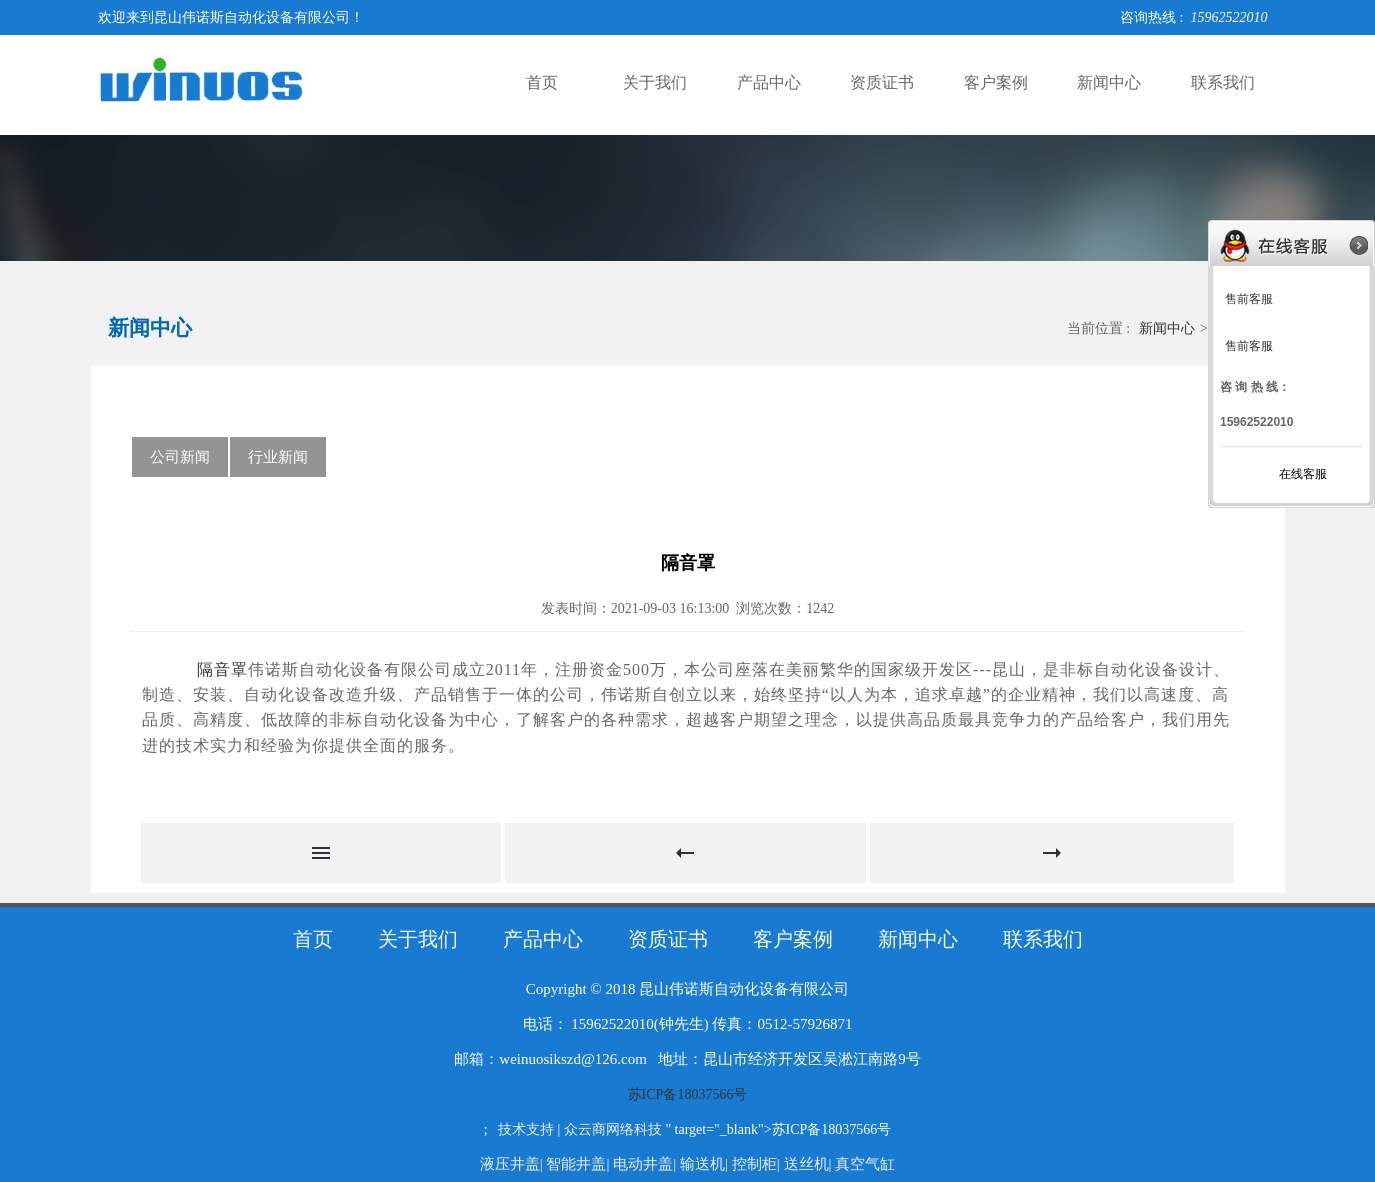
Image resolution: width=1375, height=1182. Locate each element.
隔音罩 (220, 669)
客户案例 (996, 82)
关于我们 (655, 82)
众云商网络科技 (613, 1129)
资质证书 (882, 82)
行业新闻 (278, 457)
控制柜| (758, 1164)
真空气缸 (865, 1164)
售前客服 (1249, 299)
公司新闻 (180, 457)
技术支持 (526, 1129)
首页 (542, 82)
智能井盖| (579, 1164)
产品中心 (769, 82)
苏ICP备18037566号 (688, 1094)
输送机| (706, 1164)
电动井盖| (646, 1164)
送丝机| (810, 1164)
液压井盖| (513, 1164)
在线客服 (1303, 474)
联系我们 (1223, 82)
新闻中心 (1109, 82)
